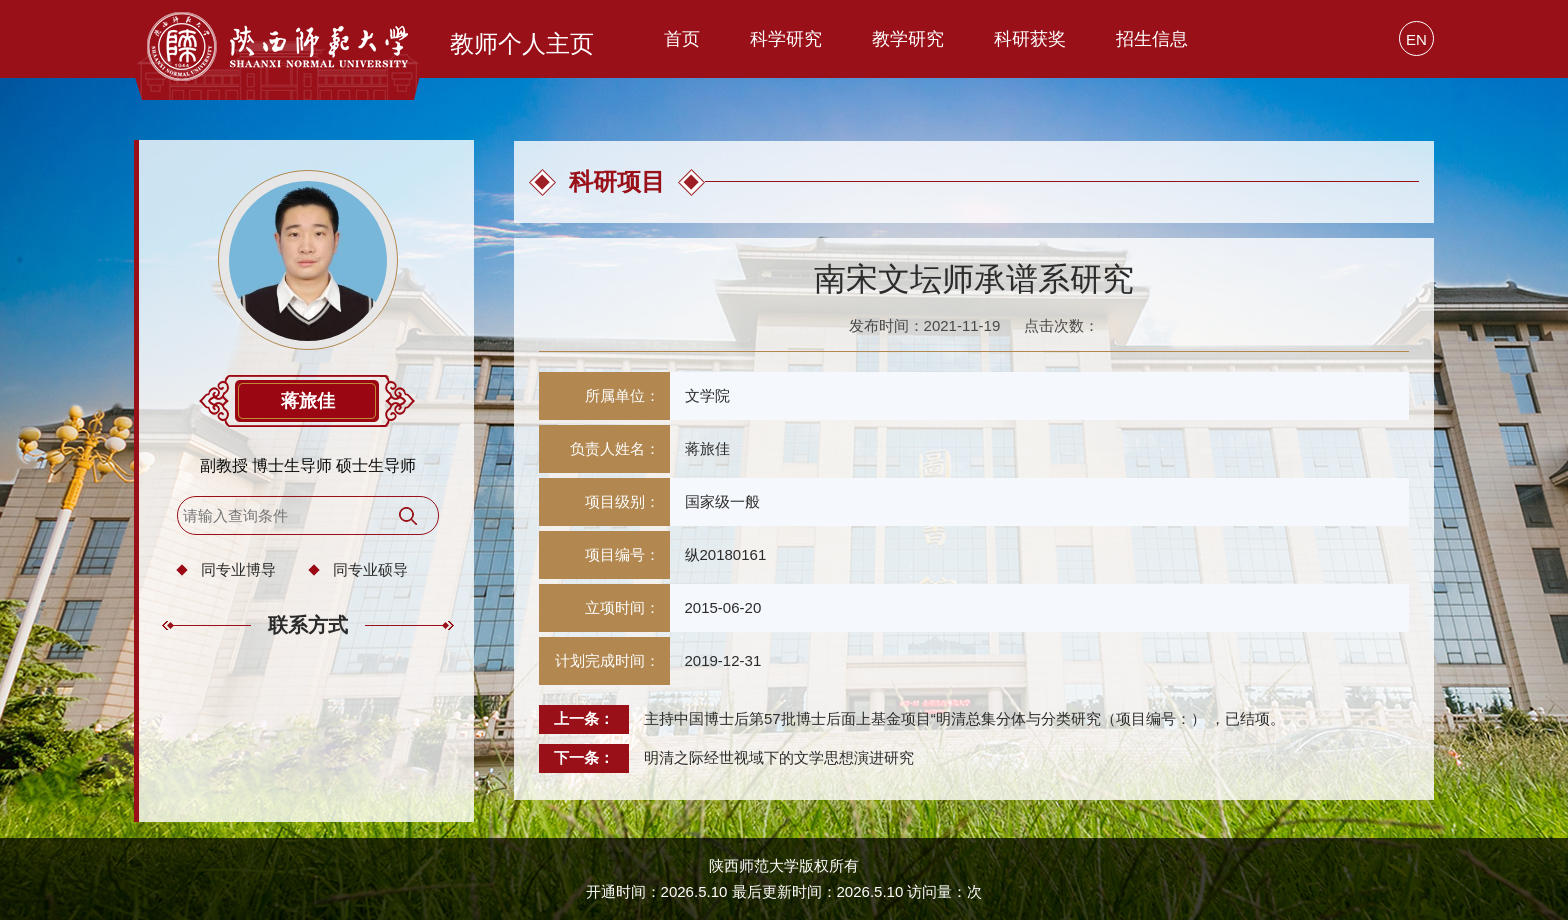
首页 (682, 39)
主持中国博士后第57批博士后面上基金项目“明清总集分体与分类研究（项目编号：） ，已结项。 (964, 718)
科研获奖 (1030, 39)
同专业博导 (238, 569)
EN (1416, 39)
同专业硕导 (370, 569)
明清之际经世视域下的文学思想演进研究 (779, 757)
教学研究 (908, 39)
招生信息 (1152, 39)
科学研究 (786, 39)
